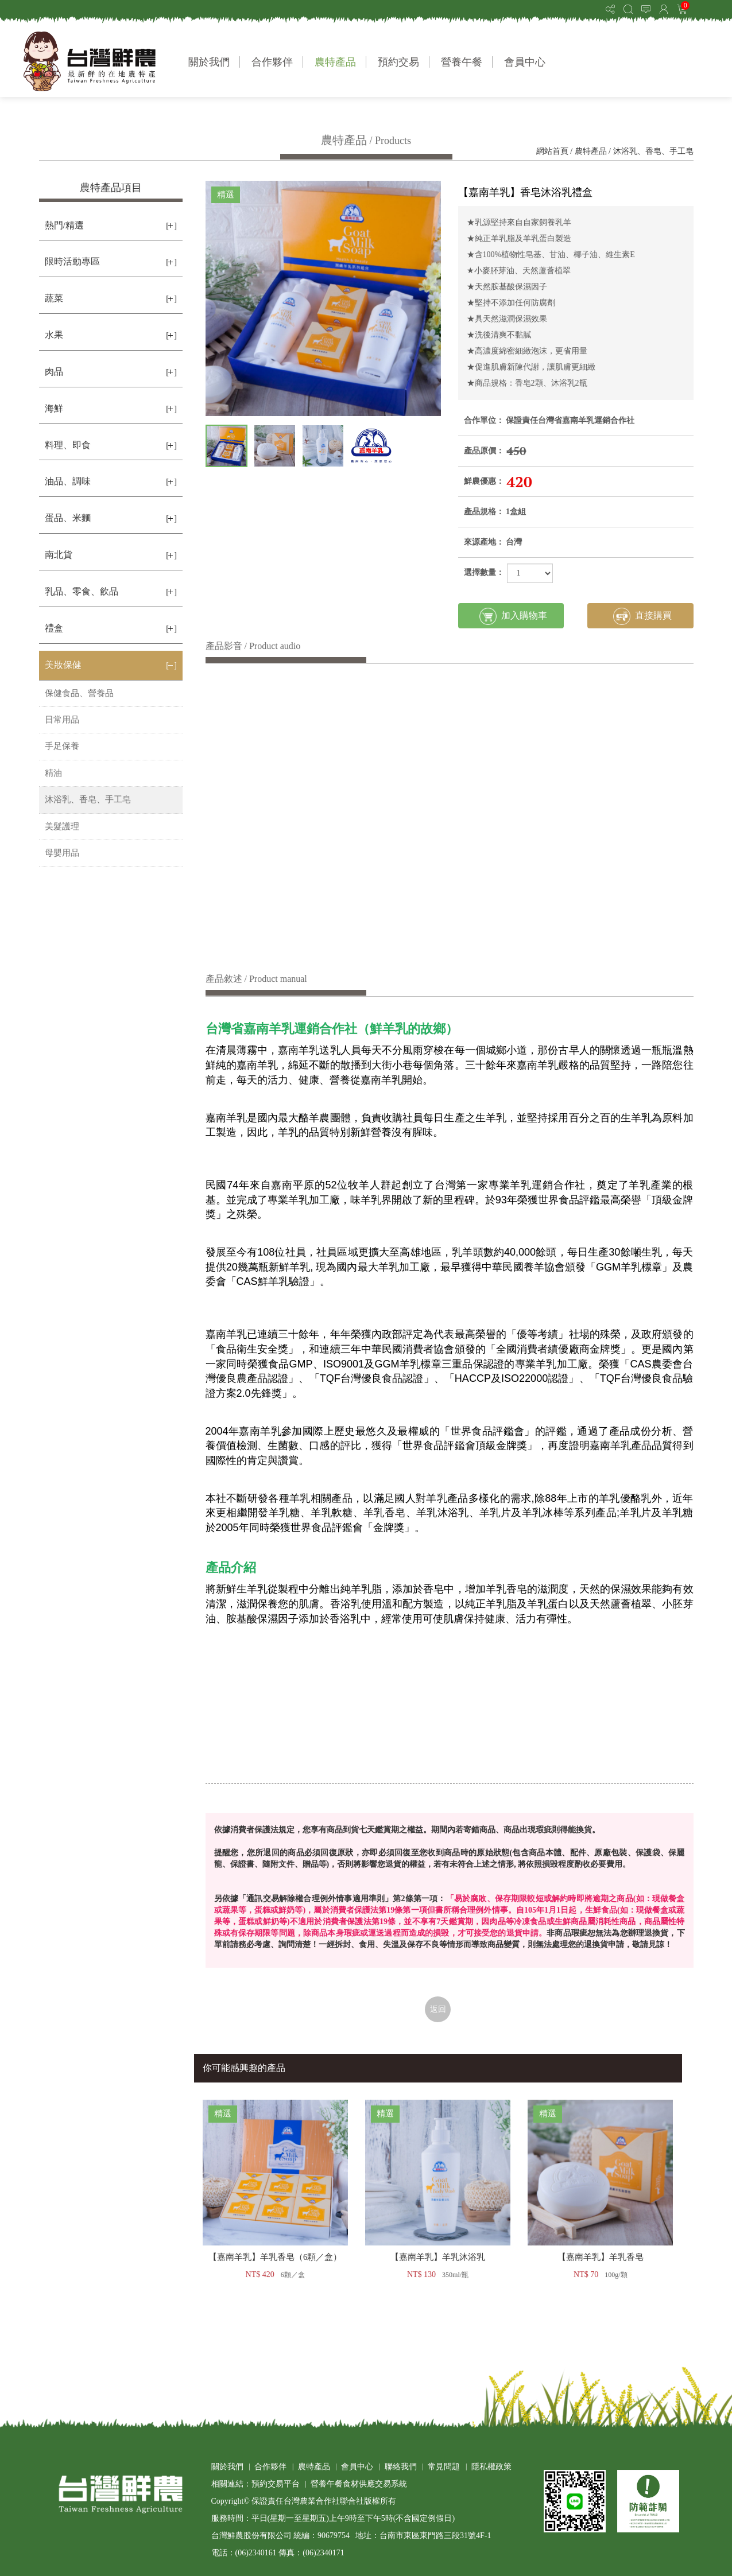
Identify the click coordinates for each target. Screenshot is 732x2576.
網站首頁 (552, 151)
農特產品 (335, 62)
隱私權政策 (491, 2466)
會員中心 (524, 62)
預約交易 (398, 62)
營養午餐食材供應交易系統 (359, 2484)
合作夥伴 (272, 62)
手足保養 (62, 746)
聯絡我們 (401, 2466)
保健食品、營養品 (79, 693)
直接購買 (642, 616)
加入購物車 (513, 616)
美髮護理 (62, 826)
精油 (53, 773)
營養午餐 (461, 62)
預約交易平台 (275, 2484)
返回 (438, 2009)
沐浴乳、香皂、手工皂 (653, 151)
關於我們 (209, 62)
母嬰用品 (62, 852)
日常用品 (62, 719)
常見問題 (444, 2466)
